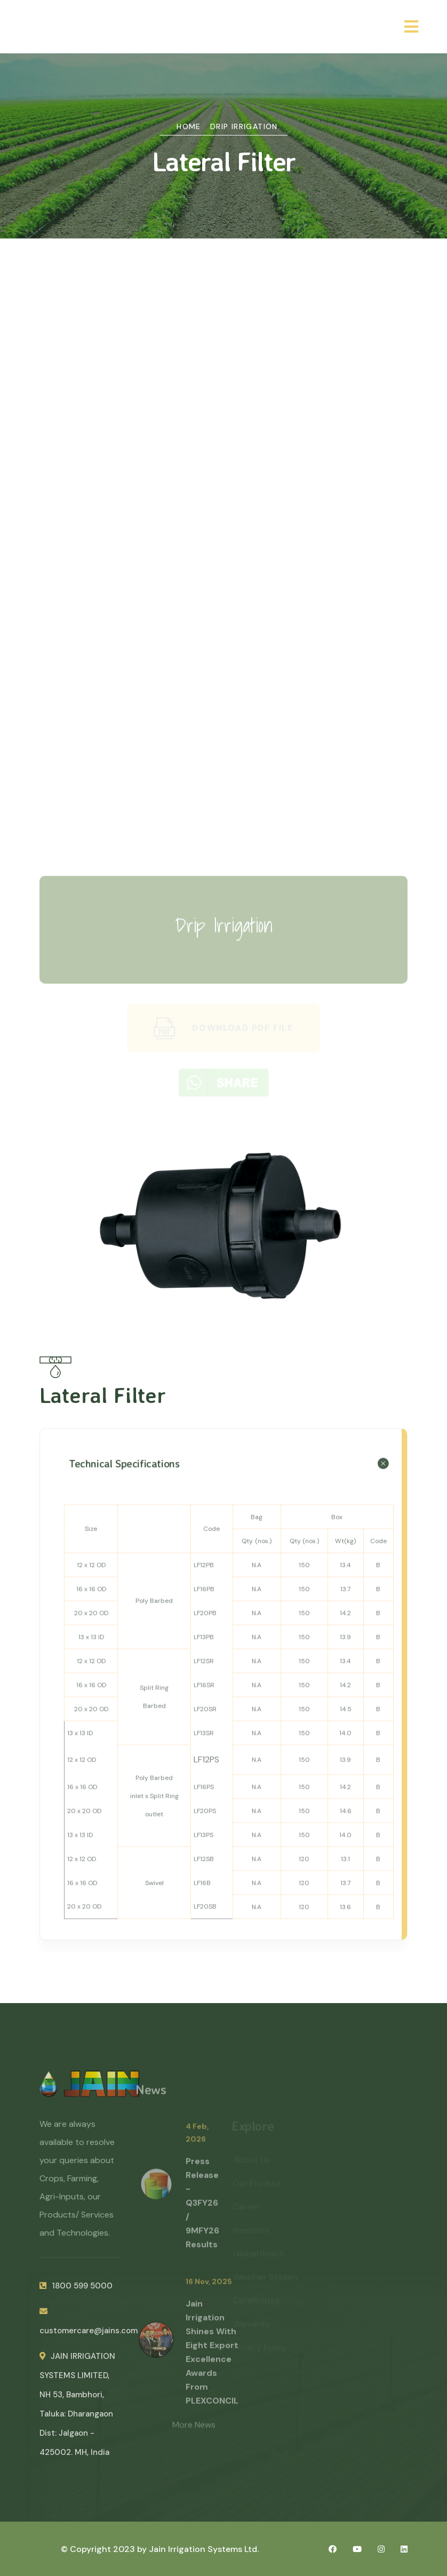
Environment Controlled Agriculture (223, 792)
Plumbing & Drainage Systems (223, 685)
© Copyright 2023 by (105, 2549)
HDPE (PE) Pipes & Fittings (223, 613)
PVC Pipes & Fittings (223, 577)
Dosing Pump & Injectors (223, 542)
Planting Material (223, 756)
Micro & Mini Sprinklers (223, 399)
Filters (223, 506)
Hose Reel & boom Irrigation (223, 470)
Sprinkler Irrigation (223, 434)
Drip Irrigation (244, 126)
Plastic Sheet (223, 720)
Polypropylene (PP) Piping (223, 649)
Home (189, 126)
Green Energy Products (223, 828)
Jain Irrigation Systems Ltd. (204, 2549)
